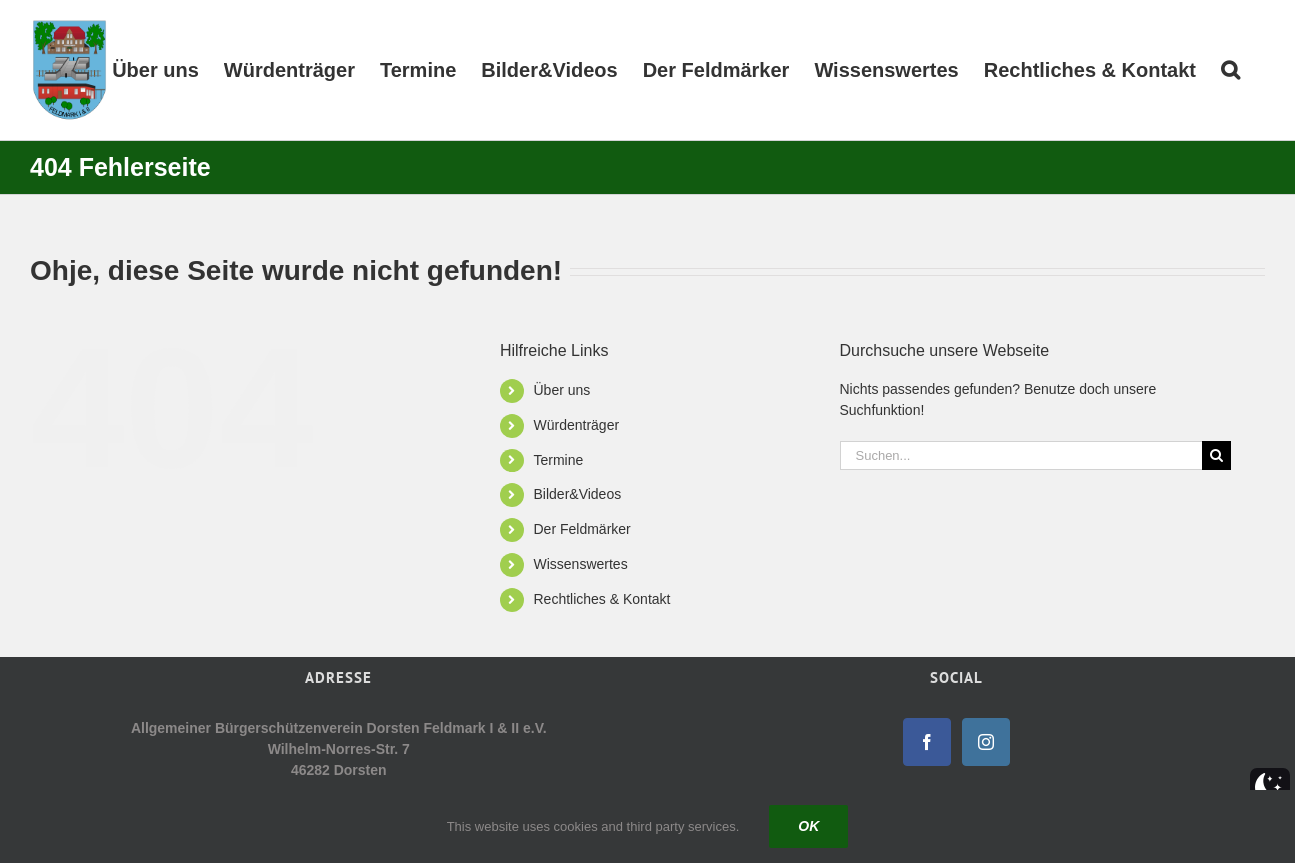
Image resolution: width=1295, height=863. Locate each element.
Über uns (562, 390)
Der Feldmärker (582, 529)
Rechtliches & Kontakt (602, 599)
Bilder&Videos (578, 494)
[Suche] (1216, 455)
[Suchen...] (1021, 455)
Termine (559, 460)
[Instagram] (986, 742)
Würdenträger (577, 425)
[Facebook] (927, 742)
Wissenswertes (581, 564)
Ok (808, 826)
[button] (1230, 70)
